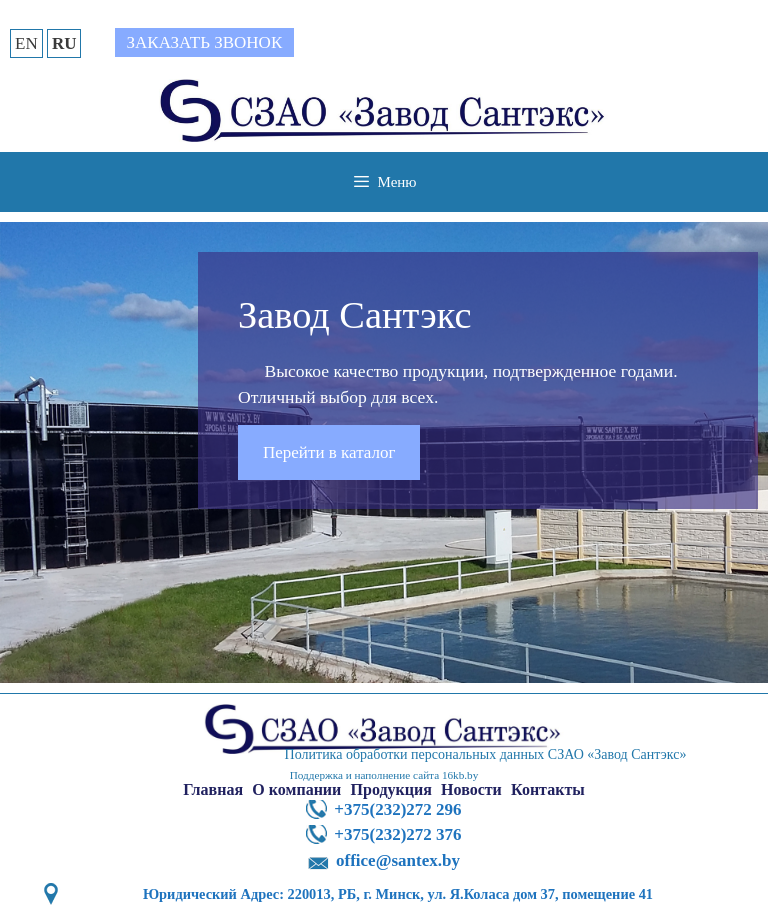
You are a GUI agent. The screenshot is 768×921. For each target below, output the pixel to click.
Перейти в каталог (329, 452)
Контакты (548, 789)
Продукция (391, 789)
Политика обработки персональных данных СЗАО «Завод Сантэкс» (486, 754)
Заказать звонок (205, 42)
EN (26, 43)
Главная (213, 789)
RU (64, 43)
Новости (471, 789)
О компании (296, 789)
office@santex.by (398, 860)
